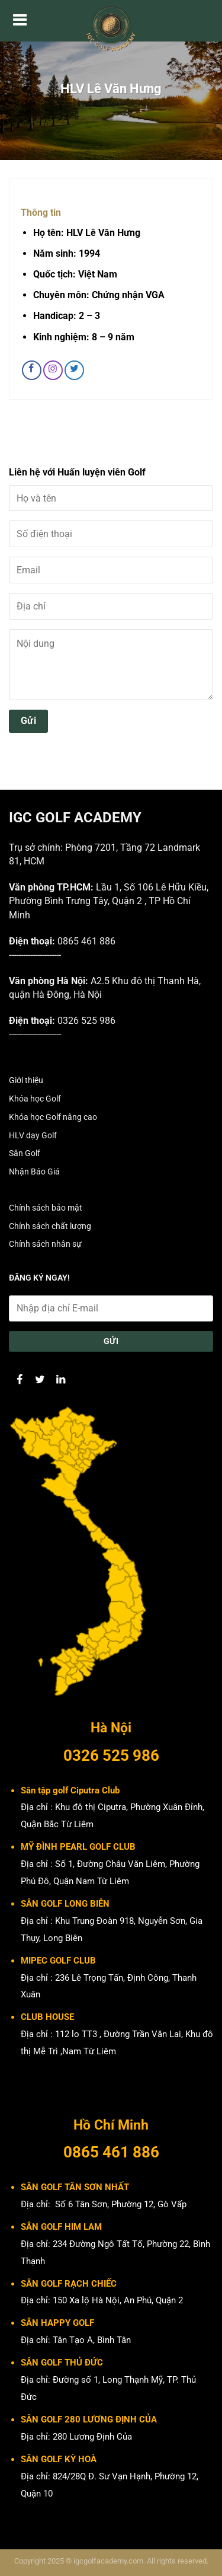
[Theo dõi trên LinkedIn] (61, 1379)
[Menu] (20, 20)
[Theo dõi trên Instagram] (53, 370)
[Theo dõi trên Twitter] (74, 370)
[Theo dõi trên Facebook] (31, 370)
